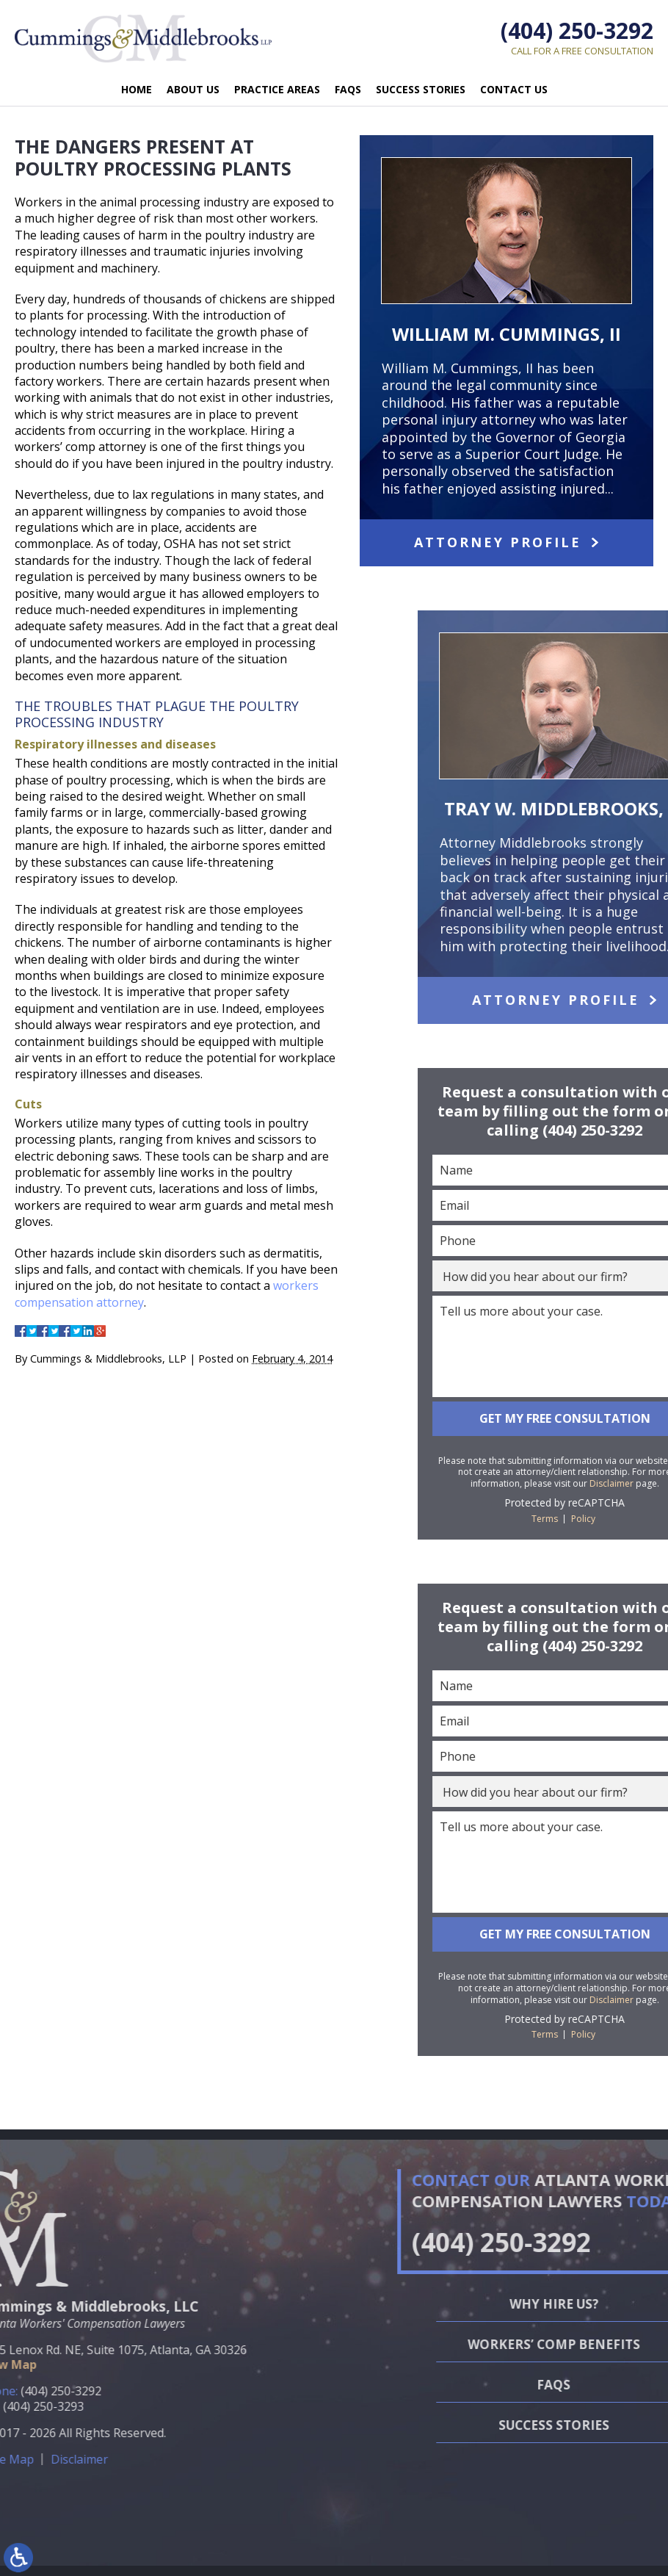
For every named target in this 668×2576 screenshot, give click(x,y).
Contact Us (514, 89)
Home (136, 89)
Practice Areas (277, 89)
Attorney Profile (497, 542)
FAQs (348, 89)
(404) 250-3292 (577, 30)
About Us (193, 89)
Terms (630, 1518)
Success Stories (420, 89)
